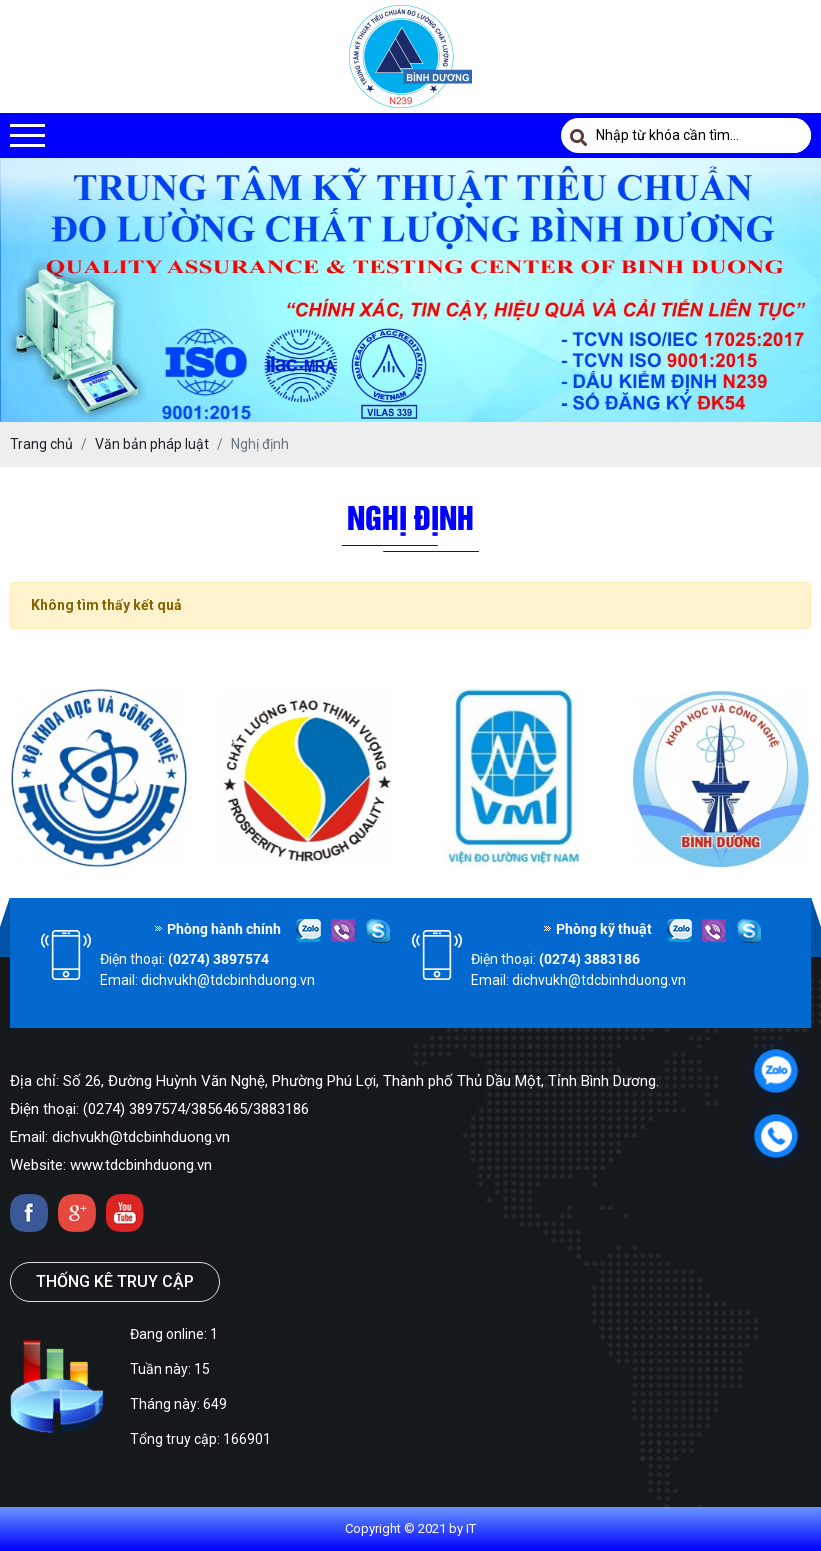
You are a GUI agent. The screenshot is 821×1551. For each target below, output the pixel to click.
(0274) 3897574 (218, 958)
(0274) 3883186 (589, 958)
